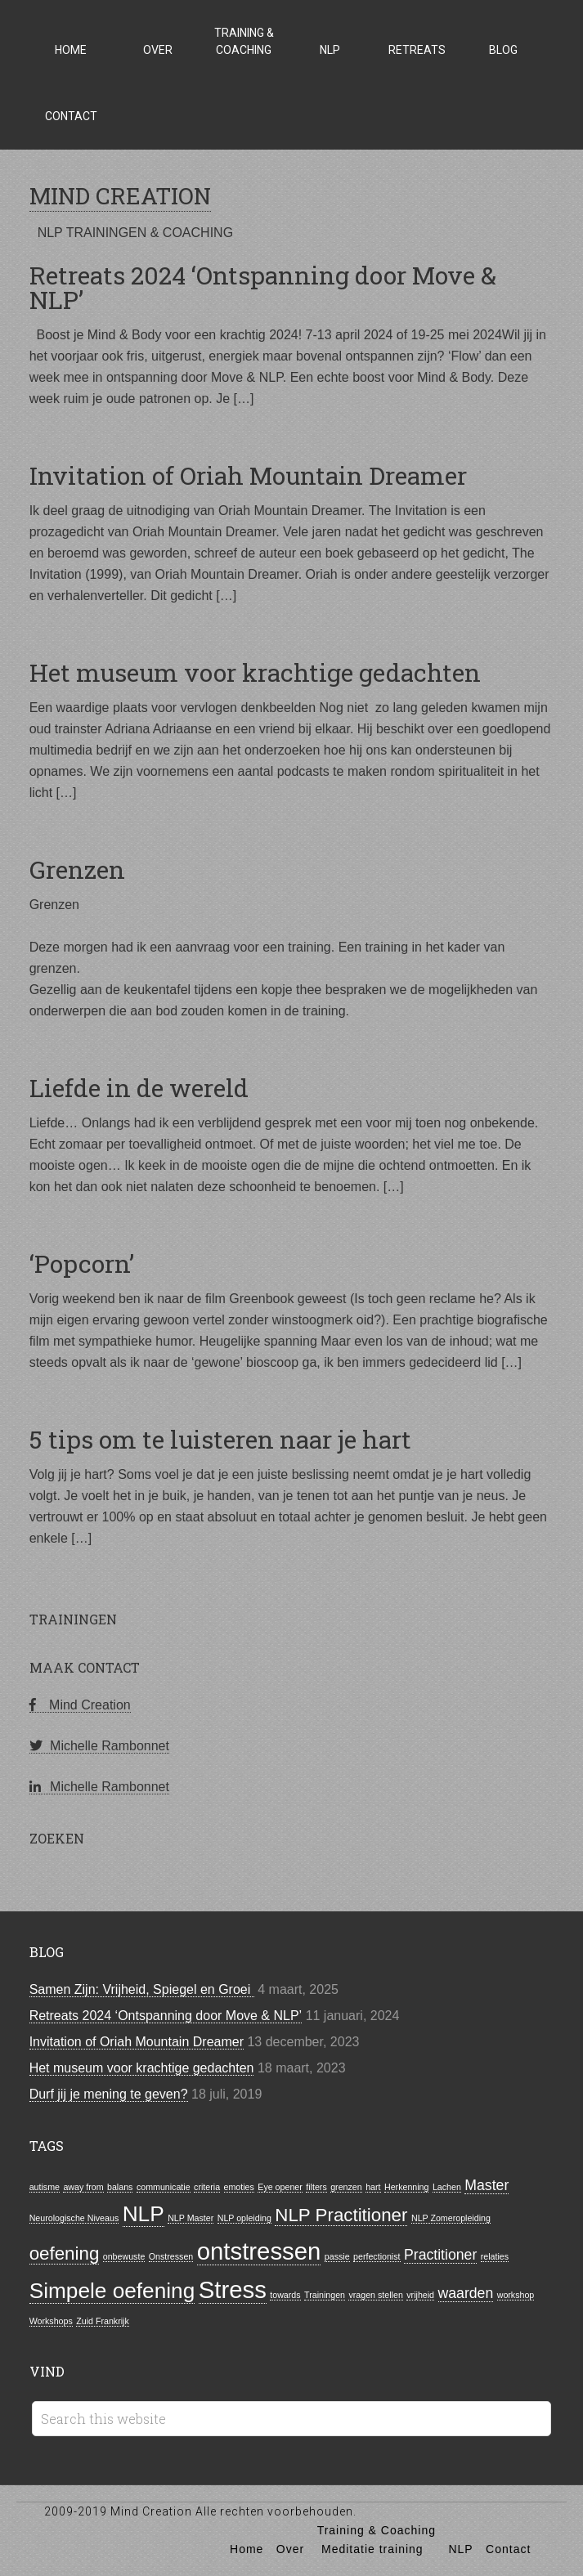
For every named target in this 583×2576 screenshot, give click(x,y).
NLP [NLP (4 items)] (143, 2214)
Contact (508, 2549)
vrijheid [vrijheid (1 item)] (420, 2295)
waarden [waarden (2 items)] (466, 2293)
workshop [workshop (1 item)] (516, 2295)
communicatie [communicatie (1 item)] (164, 2187)
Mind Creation (80, 1705)
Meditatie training (372, 2549)
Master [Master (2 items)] (486, 2185)
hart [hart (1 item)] (372, 2187)
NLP (460, 2549)
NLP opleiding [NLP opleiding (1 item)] (244, 2218)
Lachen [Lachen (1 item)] (447, 2187)
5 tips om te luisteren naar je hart (220, 1439)
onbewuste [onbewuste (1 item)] (124, 2256)
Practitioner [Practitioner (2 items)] (440, 2255)
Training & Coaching (376, 2530)
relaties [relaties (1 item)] (495, 2256)
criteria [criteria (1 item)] (207, 2187)
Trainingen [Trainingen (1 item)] (324, 2295)
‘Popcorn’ (81, 1263)
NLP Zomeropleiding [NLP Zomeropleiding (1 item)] (451, 2218)
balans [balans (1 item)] (119, 2187)
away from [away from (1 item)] (83, 2187)
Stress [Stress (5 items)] (233, 2289)
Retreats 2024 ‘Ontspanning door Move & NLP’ (262, 287)
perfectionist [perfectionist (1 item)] (376, 2256)
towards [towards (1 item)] (285, 2295)
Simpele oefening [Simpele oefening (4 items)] (112, 2290)
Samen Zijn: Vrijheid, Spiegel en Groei (141, 1989)
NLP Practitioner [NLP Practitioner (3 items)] (341, 2215)
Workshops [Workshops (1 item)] (51, 2321)
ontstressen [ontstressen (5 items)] (259, 2251)
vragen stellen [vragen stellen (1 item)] (375, 2295)
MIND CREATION (120, 196)
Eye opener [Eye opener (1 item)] (280, 2187)
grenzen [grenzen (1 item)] (346, 2187)
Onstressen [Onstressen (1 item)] (171, 2256)
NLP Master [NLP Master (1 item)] (190, 2218)
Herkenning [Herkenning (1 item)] (406, 2187)
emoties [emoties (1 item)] (239, 2187)
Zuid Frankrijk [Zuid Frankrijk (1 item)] (102, 2321)
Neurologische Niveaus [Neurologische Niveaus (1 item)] (74, 2218)
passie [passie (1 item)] (337, 2256)
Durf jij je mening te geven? (108, 2094)
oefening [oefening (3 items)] (64, 2253)
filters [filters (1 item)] (316, 2187)
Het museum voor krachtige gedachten (255, 672)
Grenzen (77, 869)
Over (290, 2549)
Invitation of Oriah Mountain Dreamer (248, 475)
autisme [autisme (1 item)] (44, 2187)
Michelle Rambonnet (99, 1746)
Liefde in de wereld (139, 1088)
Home (246, 2549)
